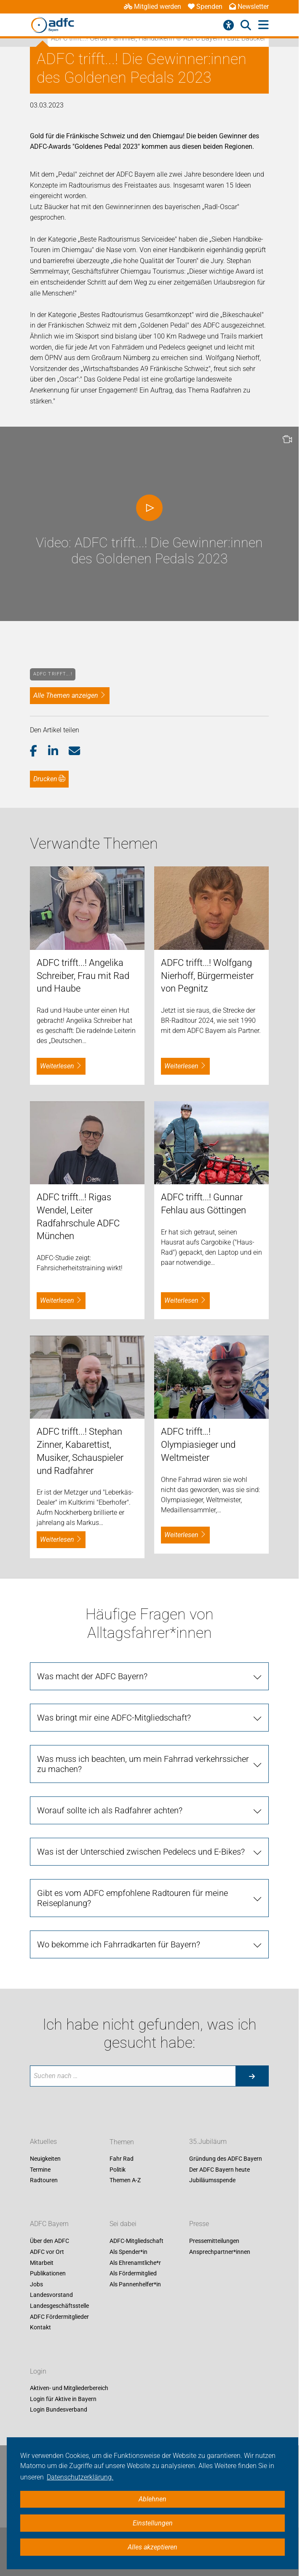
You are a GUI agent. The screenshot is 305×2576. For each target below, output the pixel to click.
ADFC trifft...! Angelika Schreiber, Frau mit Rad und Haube (83, 975)
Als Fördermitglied (133, 2273)
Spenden (205, 7)
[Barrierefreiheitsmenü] (228, 25)
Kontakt (40, 2327)
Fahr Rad (122, 2159)
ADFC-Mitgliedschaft (136, 2241)
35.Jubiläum (208, 2142)
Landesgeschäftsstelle (59, 2305)
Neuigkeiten (45, 2159)
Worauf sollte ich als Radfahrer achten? (109, 1810)
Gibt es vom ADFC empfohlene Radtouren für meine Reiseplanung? (132, 1898)
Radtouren (44, 2180)
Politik (118, 2169)
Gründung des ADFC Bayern (225, 2159)
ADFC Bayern (49, 2224)
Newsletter (249, 7)
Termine (40, 2169)
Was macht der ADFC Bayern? (92, 1676)
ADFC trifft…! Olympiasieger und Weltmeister (198, 1444)
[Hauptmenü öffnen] (263, 25)
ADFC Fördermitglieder (59, 2316)
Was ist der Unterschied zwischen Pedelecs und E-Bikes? (141, 1852)
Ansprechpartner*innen (219, 2251)
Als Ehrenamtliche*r (135, 2262)
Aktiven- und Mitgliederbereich (69, 2388)
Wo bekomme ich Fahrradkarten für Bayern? (118, 1944)
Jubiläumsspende (212, 2180)
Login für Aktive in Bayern (63, 2399)
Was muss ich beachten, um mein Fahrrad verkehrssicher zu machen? (143, 1764)
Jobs (36, 2284)
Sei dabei (123, 2224)
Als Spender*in (128, 2251)
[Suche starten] (251, 2076)
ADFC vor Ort (47, 2251)
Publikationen (48, 2273)
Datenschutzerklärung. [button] (80, 2477)
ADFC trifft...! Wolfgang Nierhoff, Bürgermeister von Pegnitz (207, 975)
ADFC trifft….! (52, 674)
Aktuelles (43, 2142)
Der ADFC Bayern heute (219, 2169)
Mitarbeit (42, 2262)
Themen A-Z (125, 2180)
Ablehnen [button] (152, 2499)
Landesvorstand (51, 2295)
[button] (39, 751)
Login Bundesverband (58, 2410)
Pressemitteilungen (214, 2241)
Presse (199, 2224)
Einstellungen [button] (153, 2523)
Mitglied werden (152, 7)
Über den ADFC (49, 2241)
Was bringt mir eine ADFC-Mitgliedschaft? (114, 1718)
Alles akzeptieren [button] (152, 2547)
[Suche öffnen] (246, 25)
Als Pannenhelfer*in (135, 2284)
